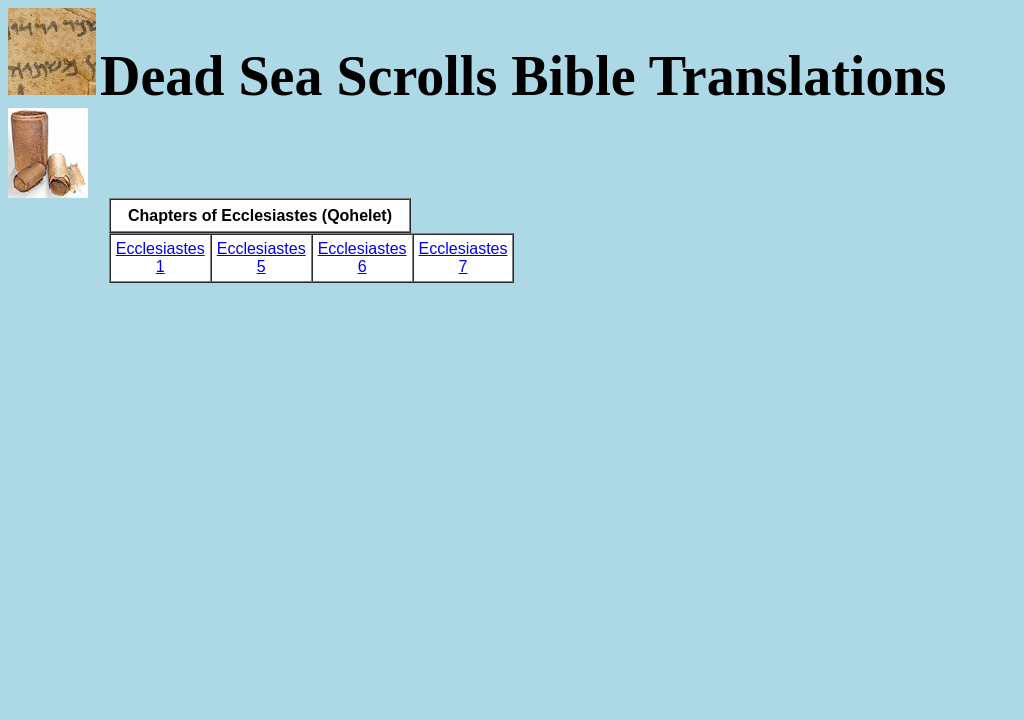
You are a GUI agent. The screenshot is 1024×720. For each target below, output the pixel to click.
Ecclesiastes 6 (362, 257)
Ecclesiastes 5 (261, 257)
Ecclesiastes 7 (463, 257)
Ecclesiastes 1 (160, 257)
